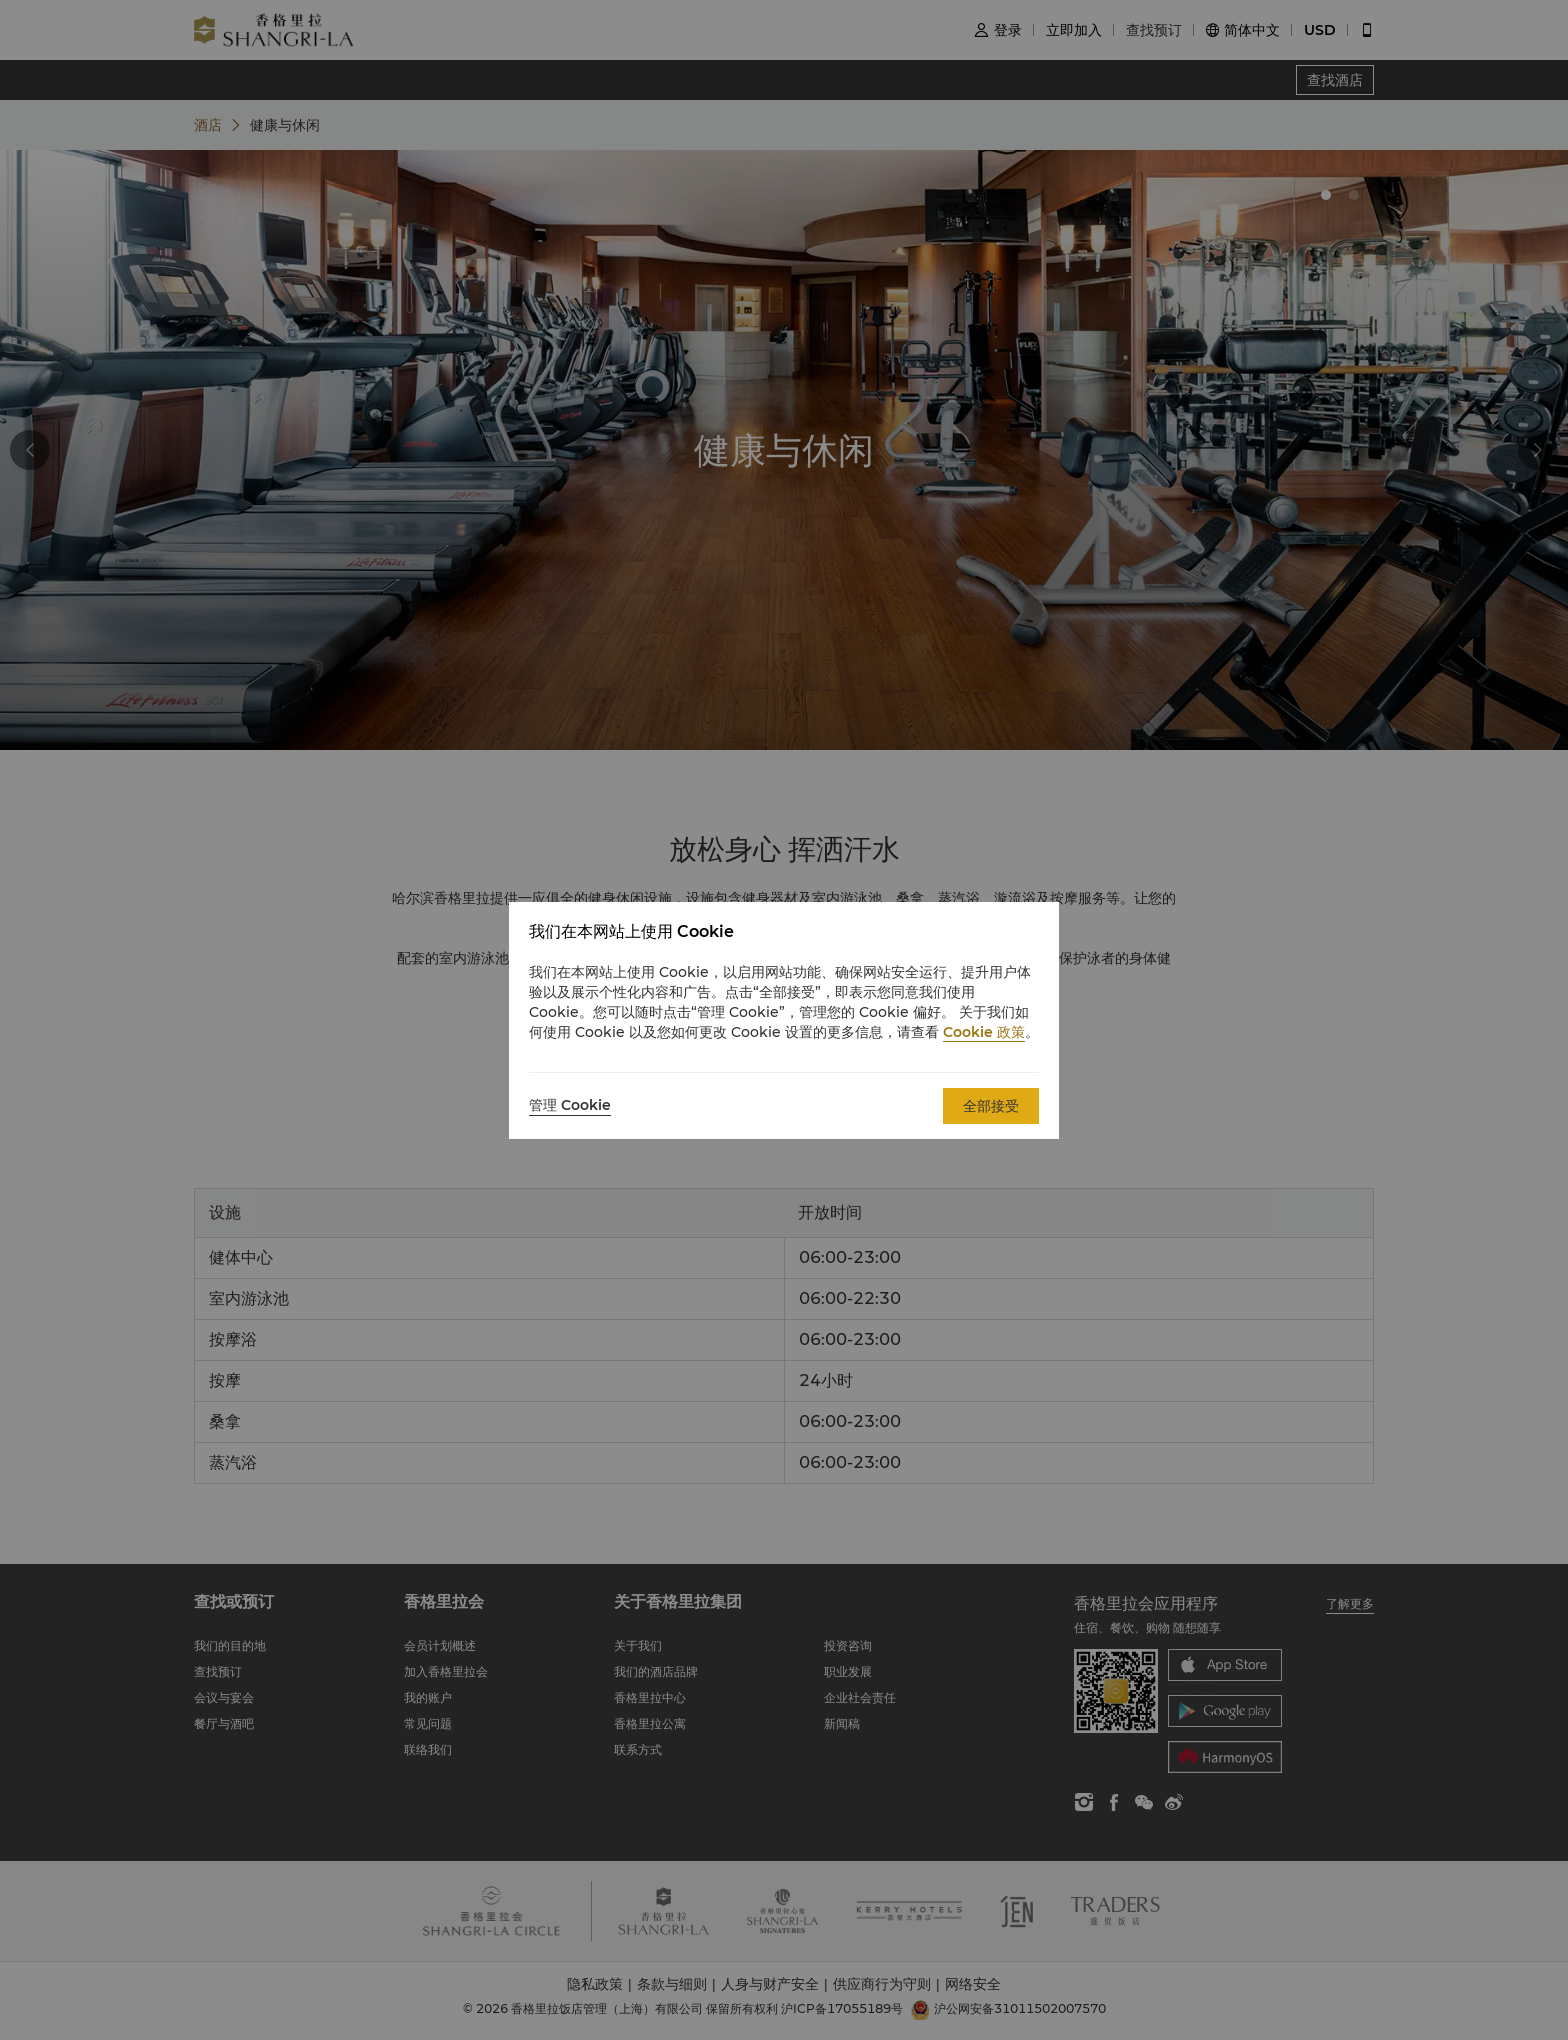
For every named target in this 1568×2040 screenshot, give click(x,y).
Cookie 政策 (984, 1032)
